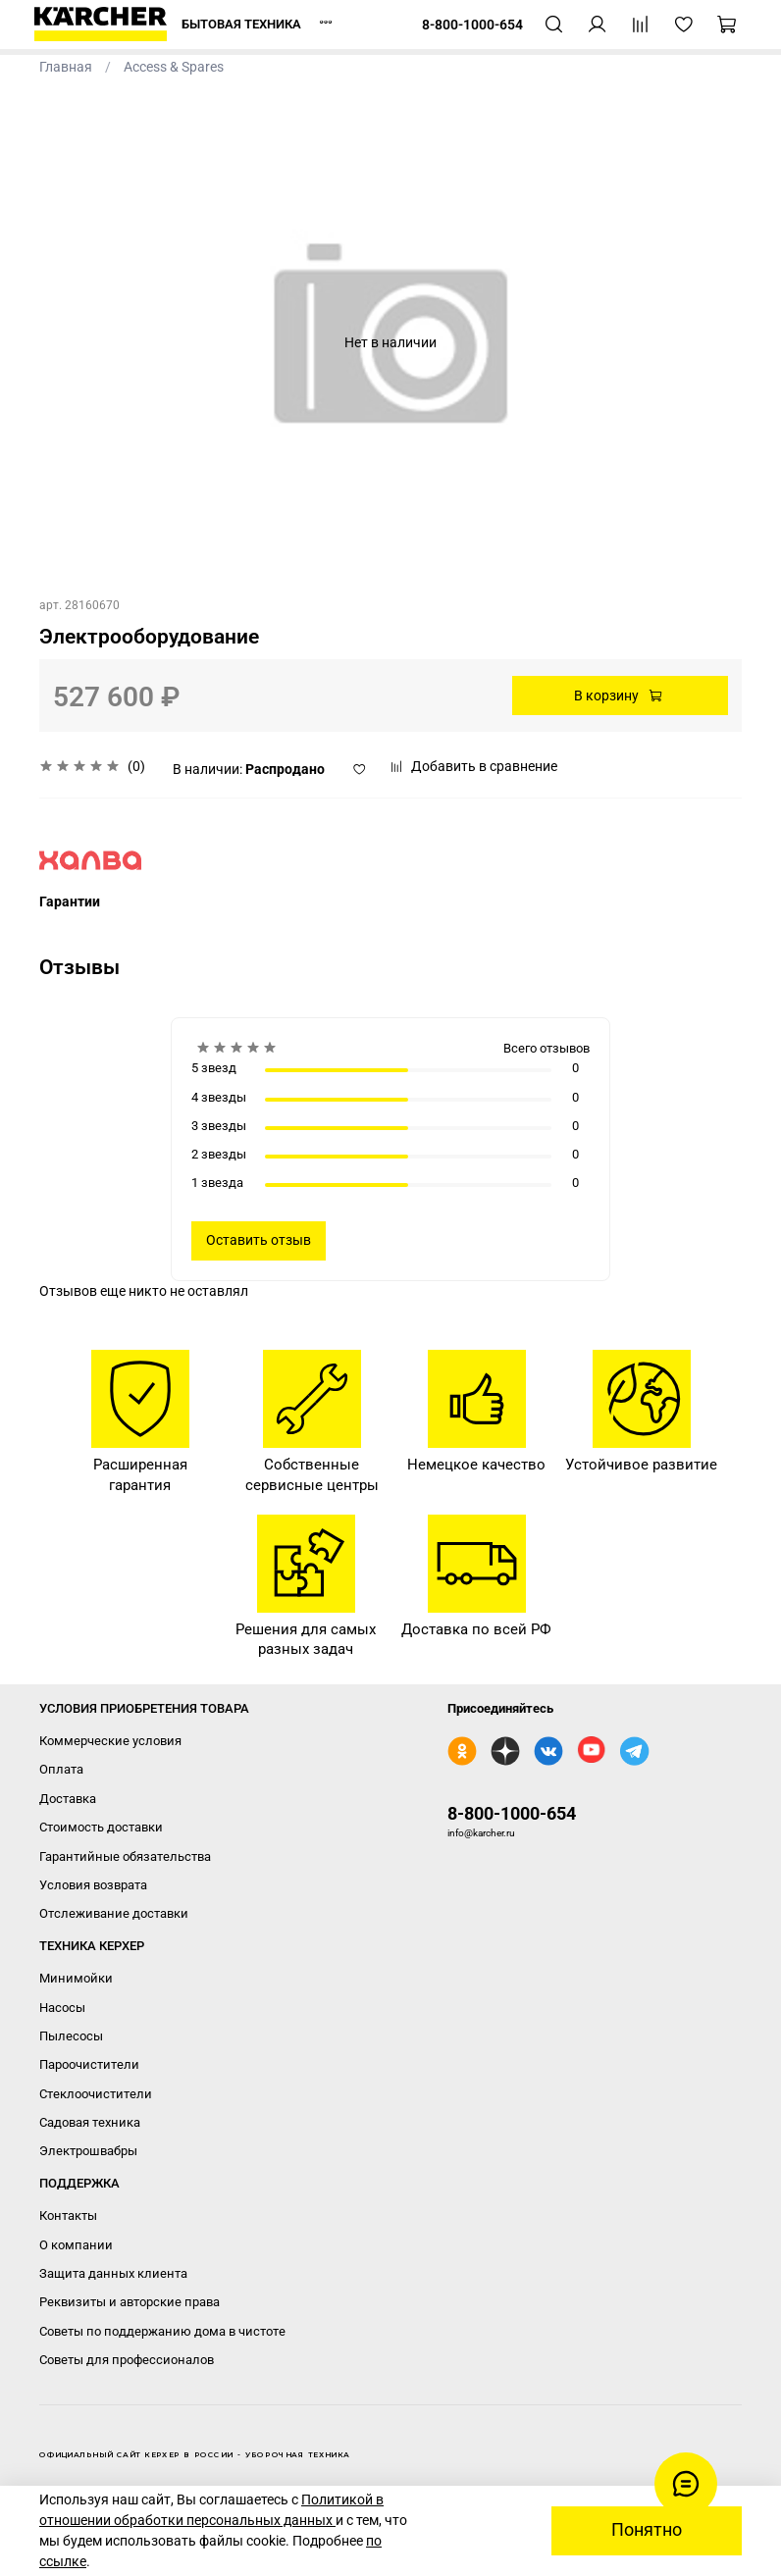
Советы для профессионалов (126, 2359)
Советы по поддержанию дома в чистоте (162, 2331)
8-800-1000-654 (511, 1813)
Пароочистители (89, 2064)
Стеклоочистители (95, 2094)
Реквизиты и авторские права (129, 2301)
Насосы (62, 2007)
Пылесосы (71, 2036)
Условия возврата (93, 1885)
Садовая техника (89, 2122)
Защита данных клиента (113, 2273)
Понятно (646, 2530)
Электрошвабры (88, 2150)
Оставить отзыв (258, 1240)
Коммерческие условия (110, 1740)
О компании (76, 2245)
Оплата (61, 1769)
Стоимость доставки (101, 1827)
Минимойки (76, 1978)
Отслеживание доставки (113, 1913)
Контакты (68, 2215)
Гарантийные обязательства (125, 1856)
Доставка (67, 1798)
